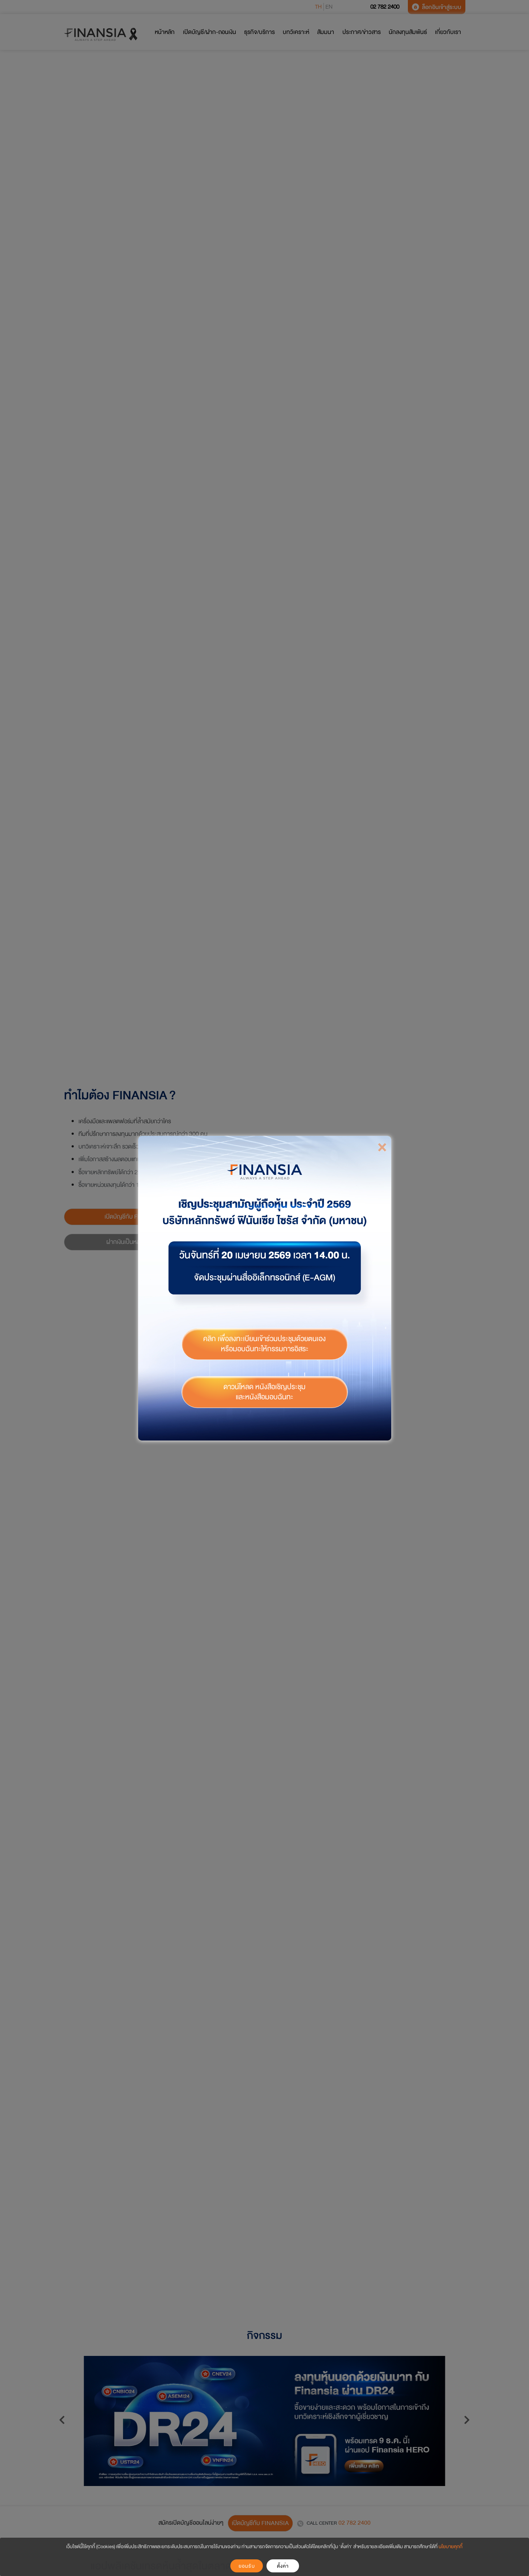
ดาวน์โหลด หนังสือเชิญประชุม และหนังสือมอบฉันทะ (264, 1387)
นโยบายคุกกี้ (450, 2546)
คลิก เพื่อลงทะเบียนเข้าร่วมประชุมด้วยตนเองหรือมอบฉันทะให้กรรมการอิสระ (264, 1339)
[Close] (381, 1142)
